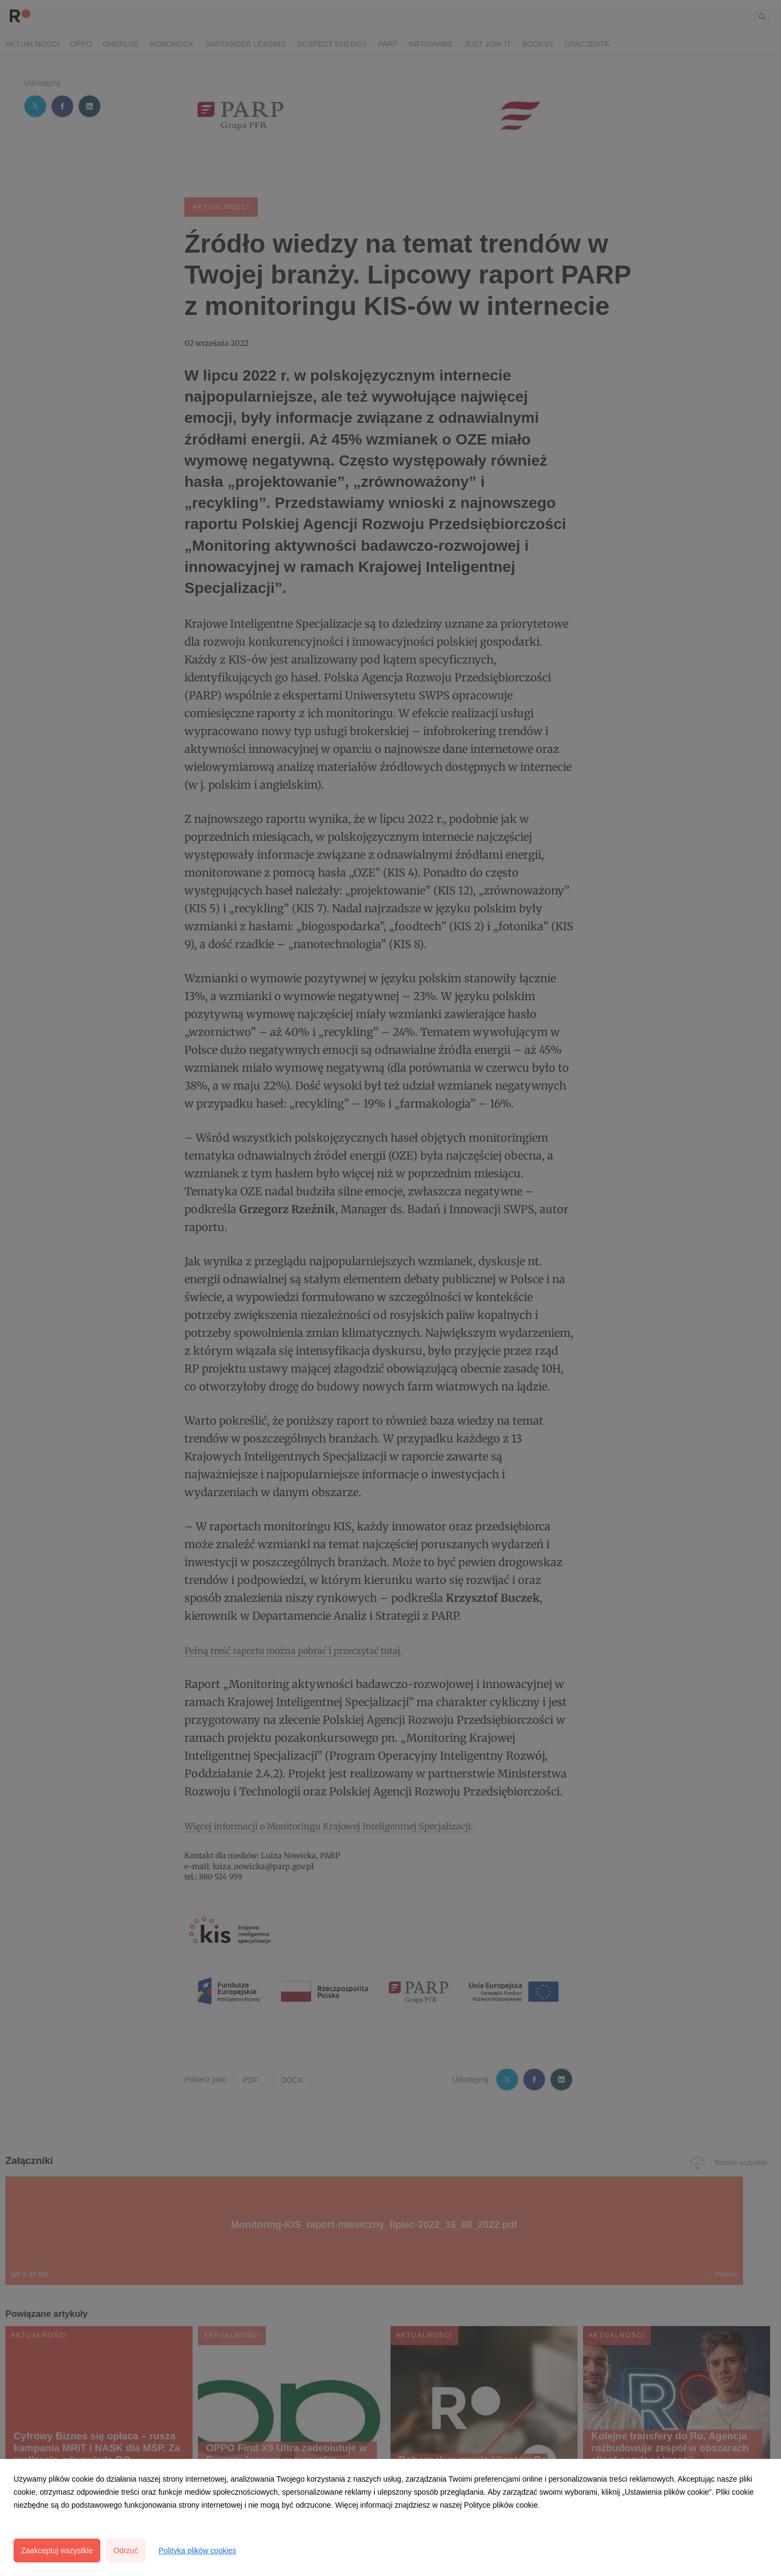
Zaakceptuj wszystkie (57, 2550)
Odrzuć (125, 2550)
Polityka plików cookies (197, 2550)
